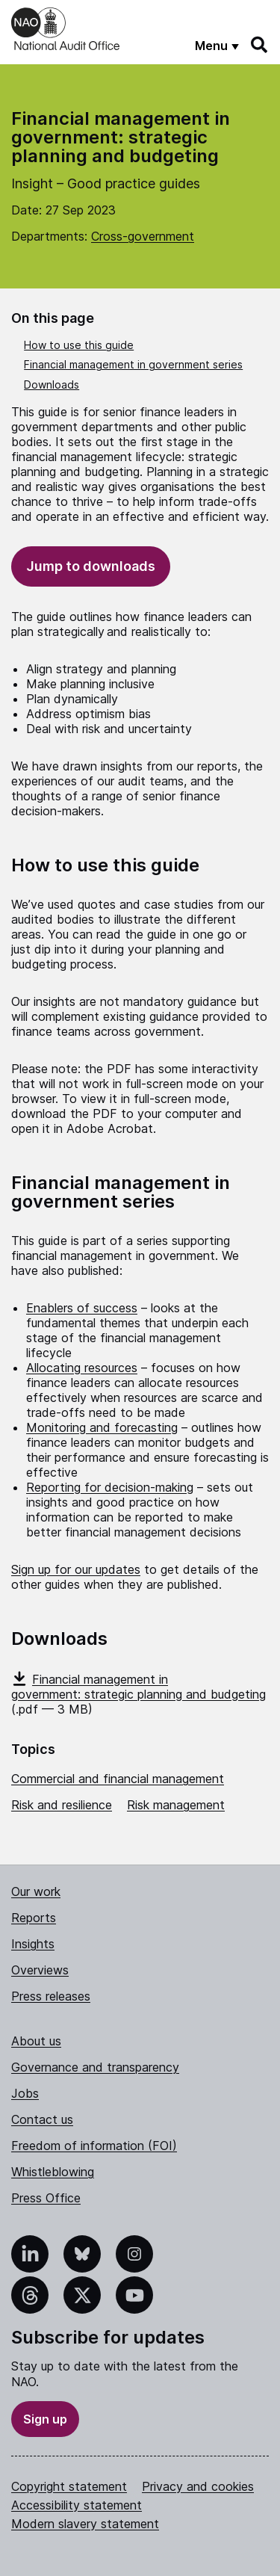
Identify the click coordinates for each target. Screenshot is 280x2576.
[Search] (260, 45)
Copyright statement (69, 2486)
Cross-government (142, 236)
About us (36, 2040)
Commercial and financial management (117, 1778)
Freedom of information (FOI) (94, 2145)
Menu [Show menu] (211, 45)
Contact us (42, 2119)
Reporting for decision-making (109, 1487)
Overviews (40, 1969)
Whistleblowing (52, 2171)
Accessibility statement (76, 2505)
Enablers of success (81, 1307)
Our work (35, 1891)
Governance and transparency (95, 2067)
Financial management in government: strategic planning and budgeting (138, 1687)
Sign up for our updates (75, 1569)
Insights (33, 1943)
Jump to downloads (90, 566)
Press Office (46, 2197)
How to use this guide (79, 345)
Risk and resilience (61, 1804)
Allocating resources (81, 1367)
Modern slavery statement (85, 2523)
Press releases (50, 1996)
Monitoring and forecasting (102, 1427)
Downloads (51, 384)
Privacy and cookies (198, 2486)
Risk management (176, 1804)
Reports (33, 1917)
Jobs (25, 2093)
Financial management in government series (133, 364)
